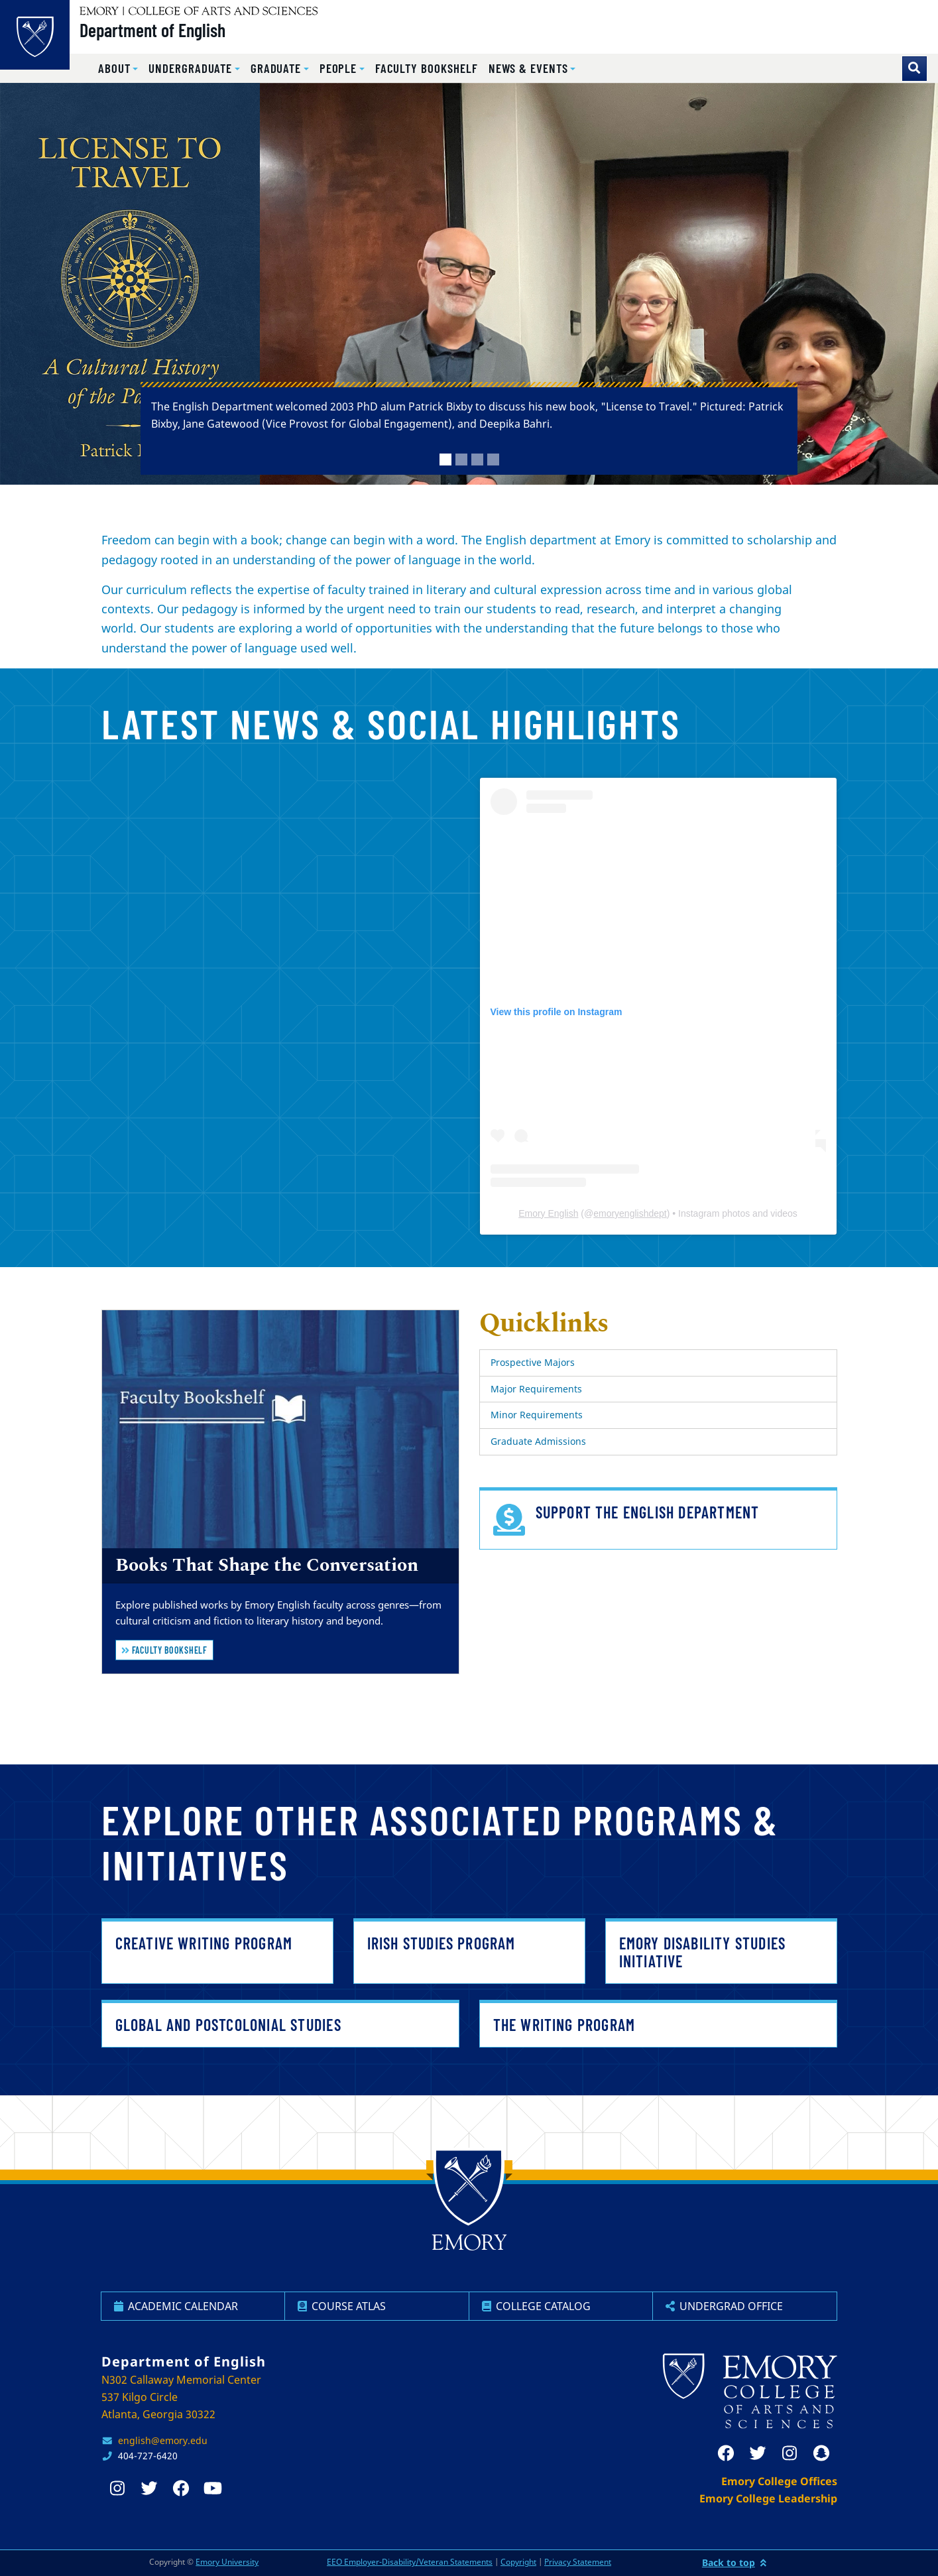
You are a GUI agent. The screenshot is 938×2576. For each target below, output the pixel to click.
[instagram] (789, 2453)
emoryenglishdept (630, 1213)
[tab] (445, 459)
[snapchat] (821, 2453)
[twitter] (758, 2453)
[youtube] (213, 2488)
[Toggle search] (914, 68)
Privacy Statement (577, 2561)
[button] (118, 69)
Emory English (548, 1213)
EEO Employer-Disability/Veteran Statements (410, 2561)
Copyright (518, 2561)
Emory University (227, 2561)
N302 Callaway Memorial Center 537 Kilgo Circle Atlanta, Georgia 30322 (181, 2397)
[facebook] (726, 2453)
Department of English (166, 34)
